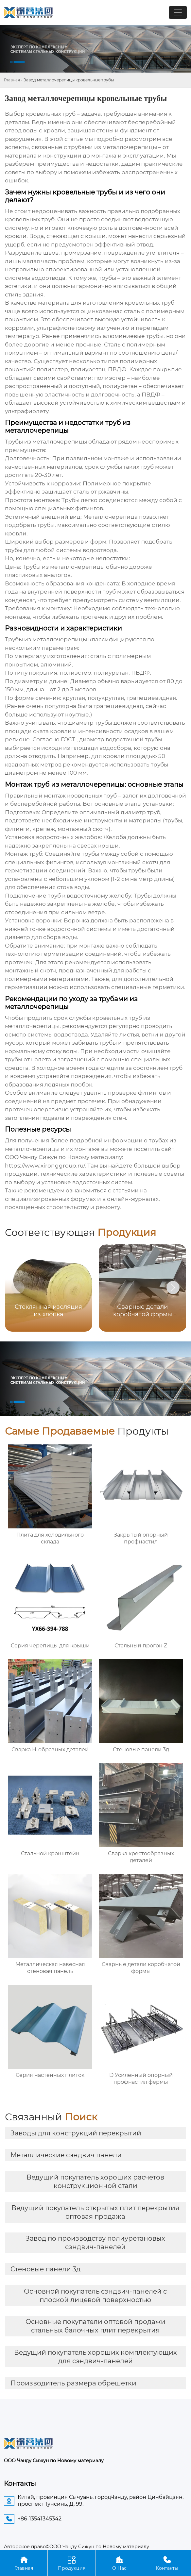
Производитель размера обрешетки (73, 2383)
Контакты (167, 2563)
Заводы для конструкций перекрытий (75, 2133)
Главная (12, 79)
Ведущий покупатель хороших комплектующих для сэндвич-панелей (95, 2357)
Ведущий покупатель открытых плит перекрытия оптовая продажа (95, 2212)
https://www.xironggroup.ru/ (45, 1165)
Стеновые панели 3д (45, 2269)
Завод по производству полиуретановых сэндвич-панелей (95, 2242)
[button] (173, 1287)
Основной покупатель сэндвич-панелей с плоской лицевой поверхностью (95, 2295)
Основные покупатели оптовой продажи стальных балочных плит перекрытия (95, 2326)
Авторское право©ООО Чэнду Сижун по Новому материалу (76, 2547)
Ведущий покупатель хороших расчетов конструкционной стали (95, 2181)
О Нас (119, 2563)
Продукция (71, 2563)
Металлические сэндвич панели (66, 2155)
